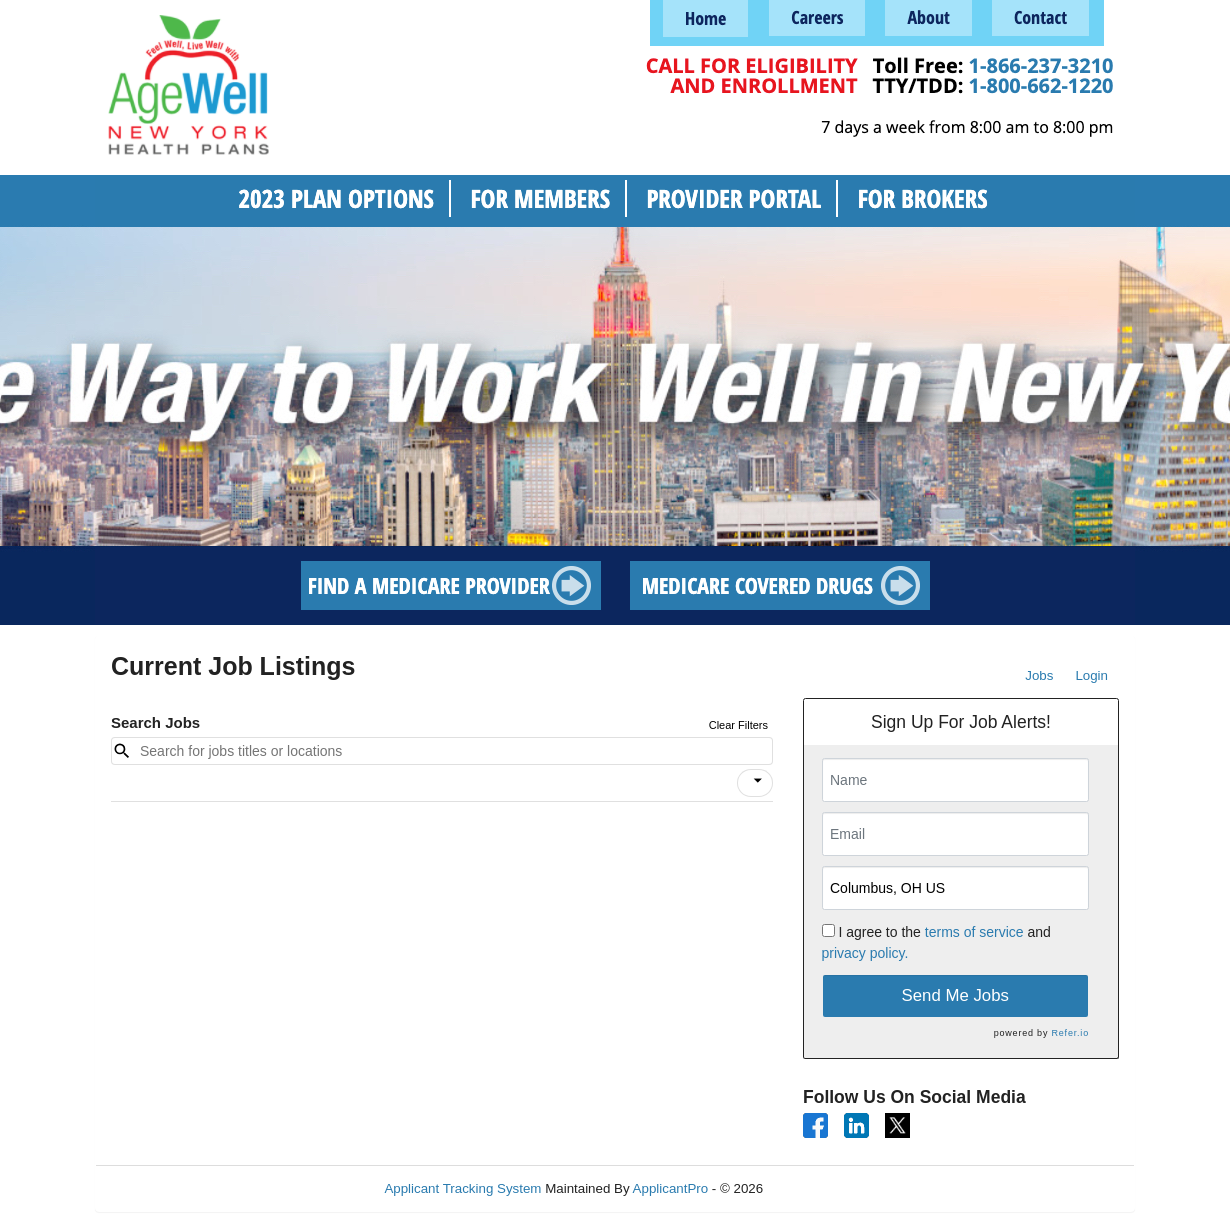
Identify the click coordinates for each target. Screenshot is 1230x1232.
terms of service (974, 932)
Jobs (1039, 675)
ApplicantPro (671, 1188)
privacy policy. (865, 953)
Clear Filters (738, 725)
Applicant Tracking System (462, 1188)
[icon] (758, 781)
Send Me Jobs (955, 995)
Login (1091, 675)
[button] (755, 783)
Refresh (822, 1188)
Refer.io (1070, 1033)
